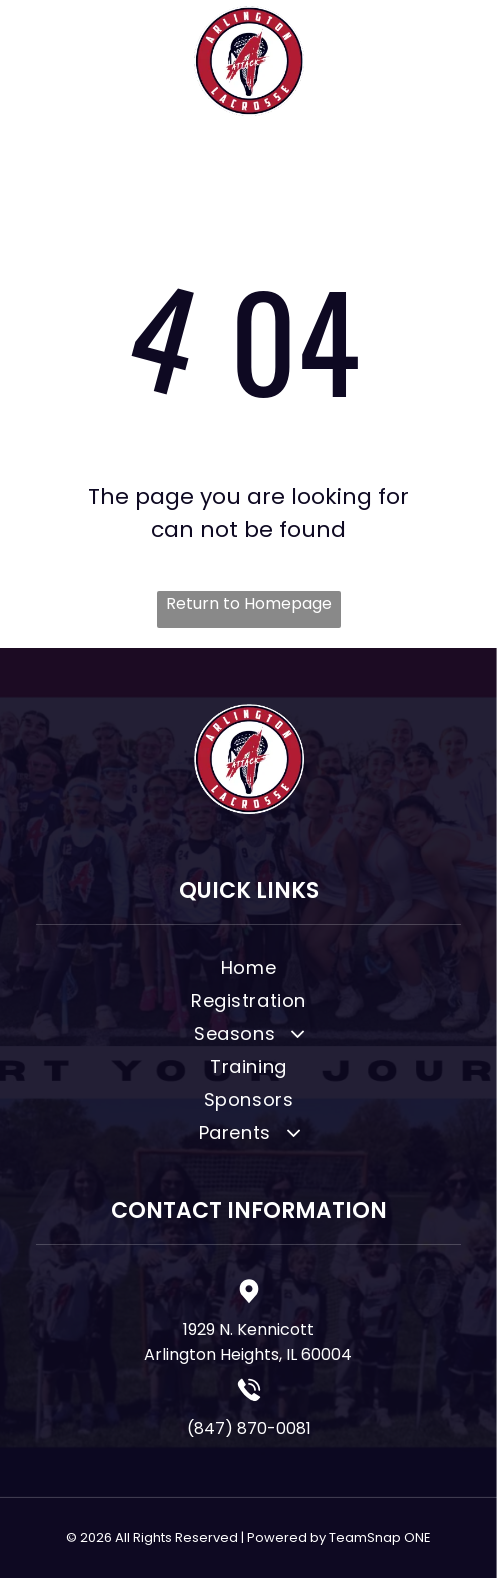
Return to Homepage (249, 603)
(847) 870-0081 (249, 1428)
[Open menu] (456, 61)
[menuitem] (248, 970)
